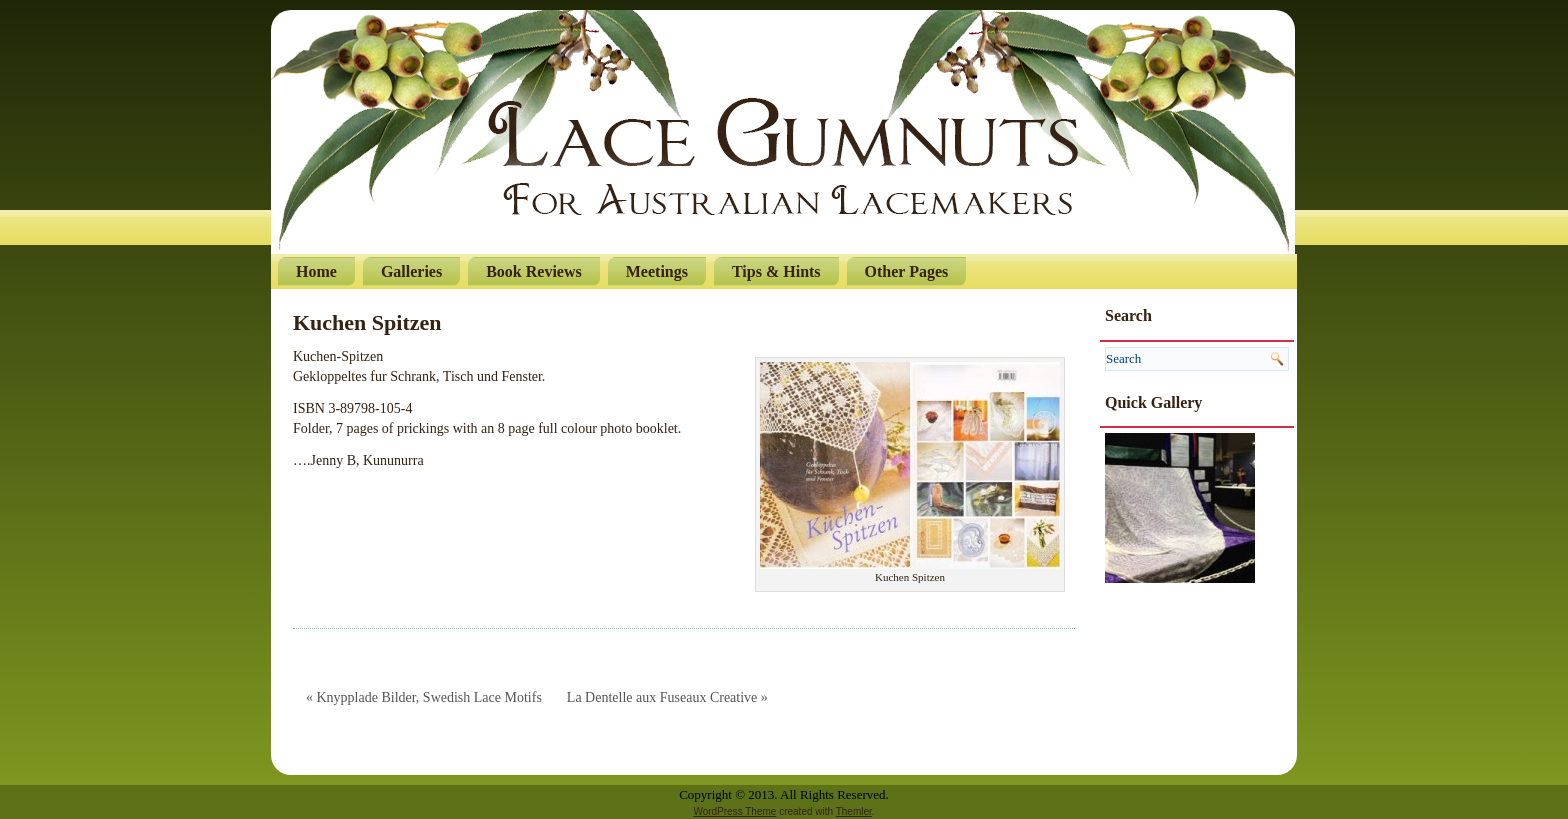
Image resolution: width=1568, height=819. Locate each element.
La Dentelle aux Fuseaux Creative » (667, 697)
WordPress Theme (734, 811)
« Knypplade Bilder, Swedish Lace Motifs (424, 697)
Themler (854, 811)
